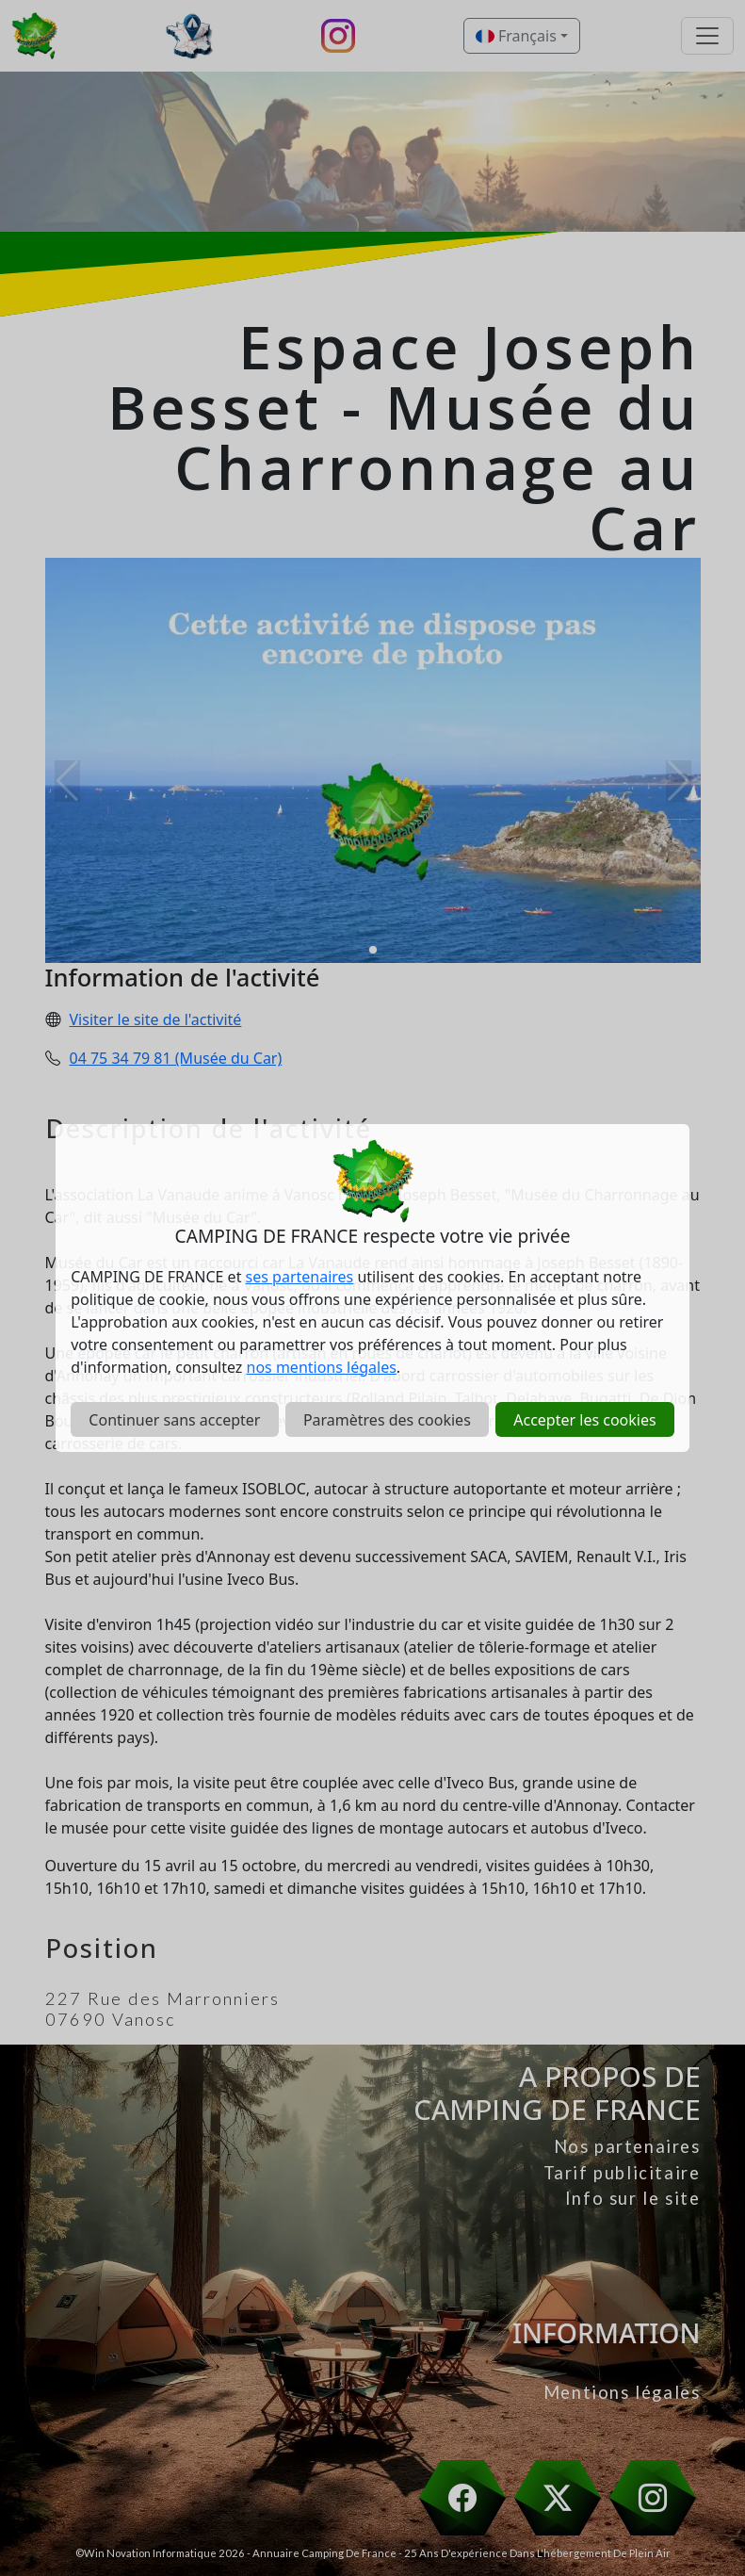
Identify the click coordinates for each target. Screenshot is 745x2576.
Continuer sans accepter (174, 1420)
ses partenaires (300, 1276)
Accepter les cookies (584, 1420)
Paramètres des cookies (387, 1420)
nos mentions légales (322, 1367)
